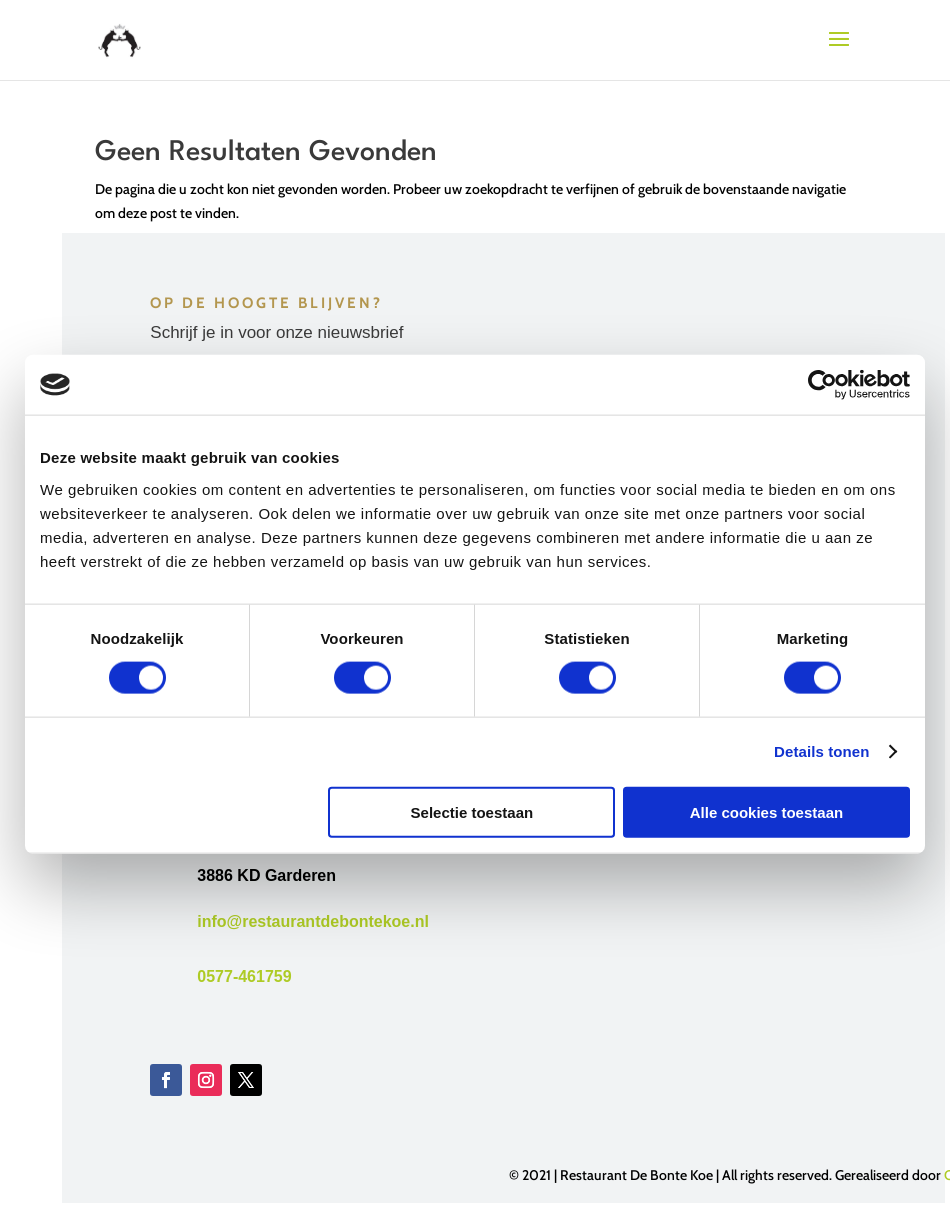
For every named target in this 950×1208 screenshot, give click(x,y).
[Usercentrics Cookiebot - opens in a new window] (822, 385)
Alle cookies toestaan (766, 811)
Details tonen (821, 751)
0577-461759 (244, 976)
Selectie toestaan (472, 811)
